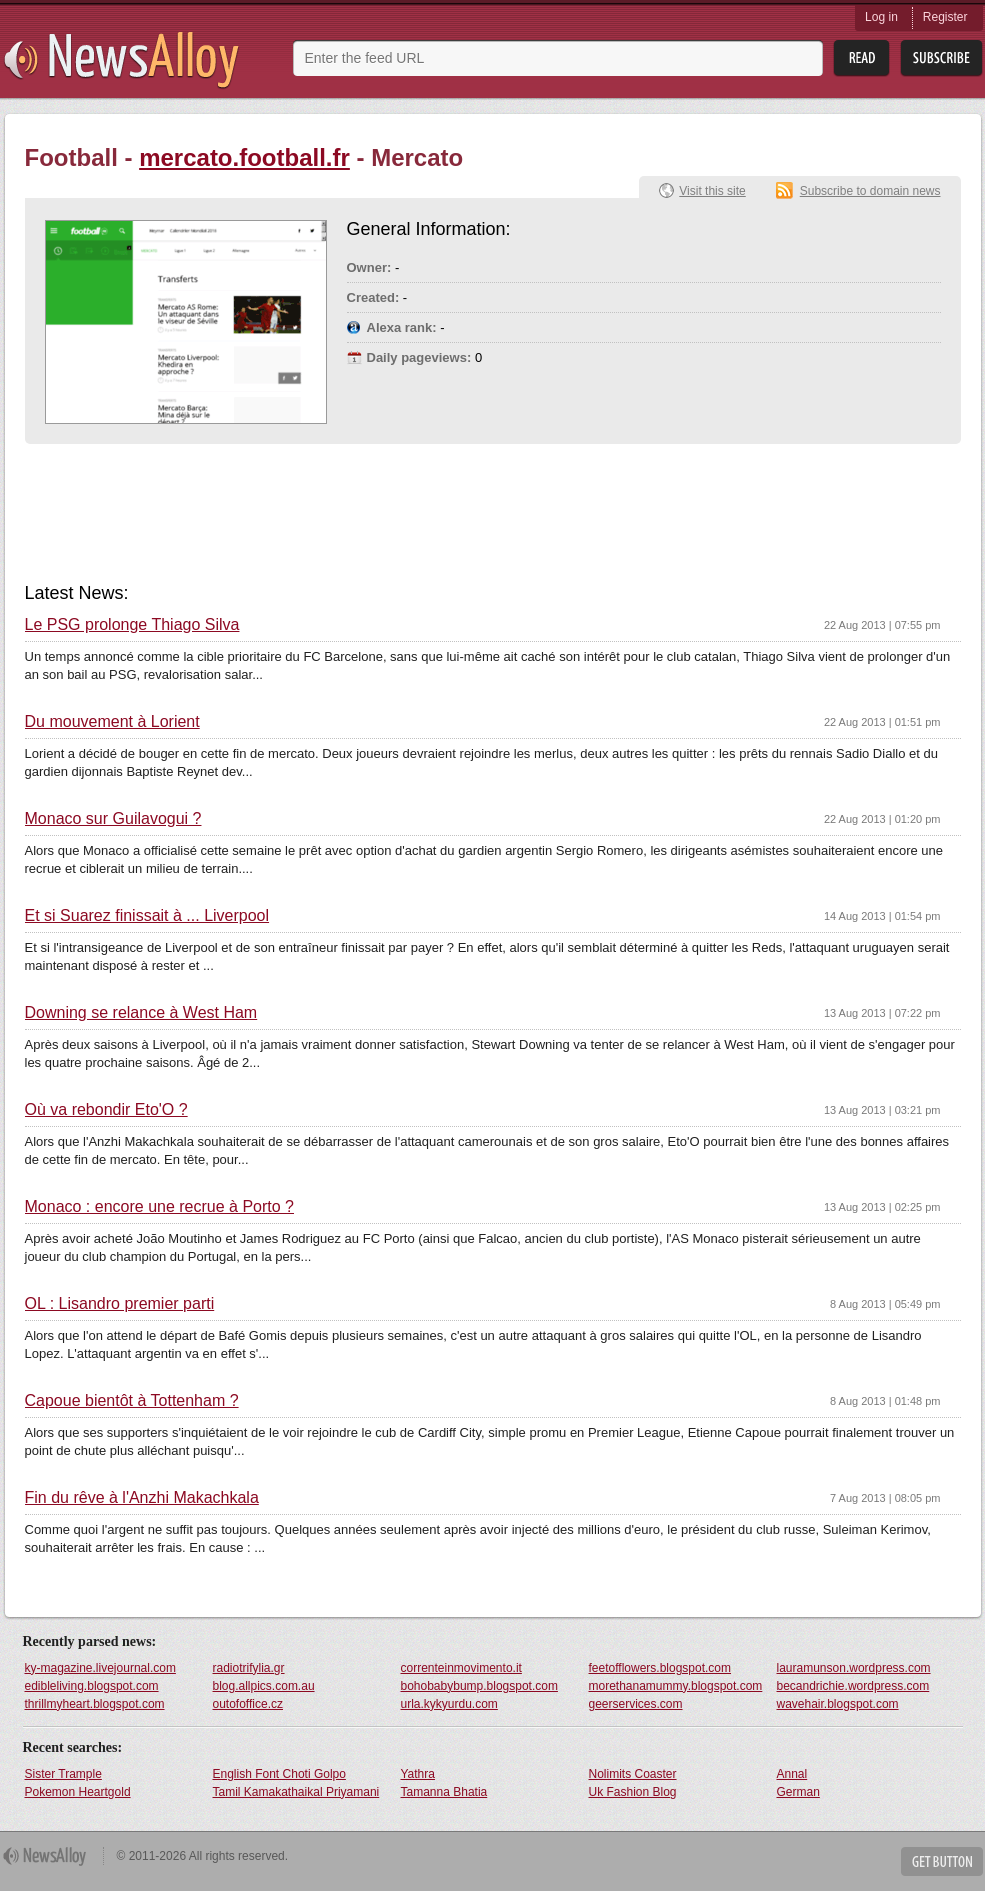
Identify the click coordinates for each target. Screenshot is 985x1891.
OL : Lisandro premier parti (120, 1304)
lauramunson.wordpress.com (854, 1668)
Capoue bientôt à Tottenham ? (132, 1401)
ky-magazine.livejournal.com (100, 1668)
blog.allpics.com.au (264, 1686)
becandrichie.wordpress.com (853, 1686)
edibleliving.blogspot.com (92, 1686)
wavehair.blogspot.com (838, 1704)
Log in (881, 17)
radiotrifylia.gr (249, 1668)
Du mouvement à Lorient (112, 722)
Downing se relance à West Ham (141, 1013)
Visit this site (712, 191)
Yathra (418, 1774)
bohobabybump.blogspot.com (479, 1686)
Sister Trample (63, 1774)
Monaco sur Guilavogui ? (113, 819)
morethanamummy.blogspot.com (676, 1686)
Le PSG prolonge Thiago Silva (132, 625)
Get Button (942, 1861)
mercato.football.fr (244, 157)
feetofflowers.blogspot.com (660, 1668)
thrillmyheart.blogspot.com (95, 1704)
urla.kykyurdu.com (449, 1704)
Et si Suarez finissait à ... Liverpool (147, 916)
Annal (792, 1774)
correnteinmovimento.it (461, 1668)
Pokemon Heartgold (78, 1792)
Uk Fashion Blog (633, 1792)
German (798, 1792)
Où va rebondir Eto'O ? (106, 1110)
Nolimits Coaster (633, 1774)
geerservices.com (636, 1704)
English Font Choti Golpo (279, 1774)
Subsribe (941, 58)
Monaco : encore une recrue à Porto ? (160, 1207)
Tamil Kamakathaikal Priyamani (296, 1792)
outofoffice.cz (248, 1704)
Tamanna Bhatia (444, 1792)
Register (945, 17)
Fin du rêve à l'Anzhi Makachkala (142, 1498)
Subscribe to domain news (870, 191)
